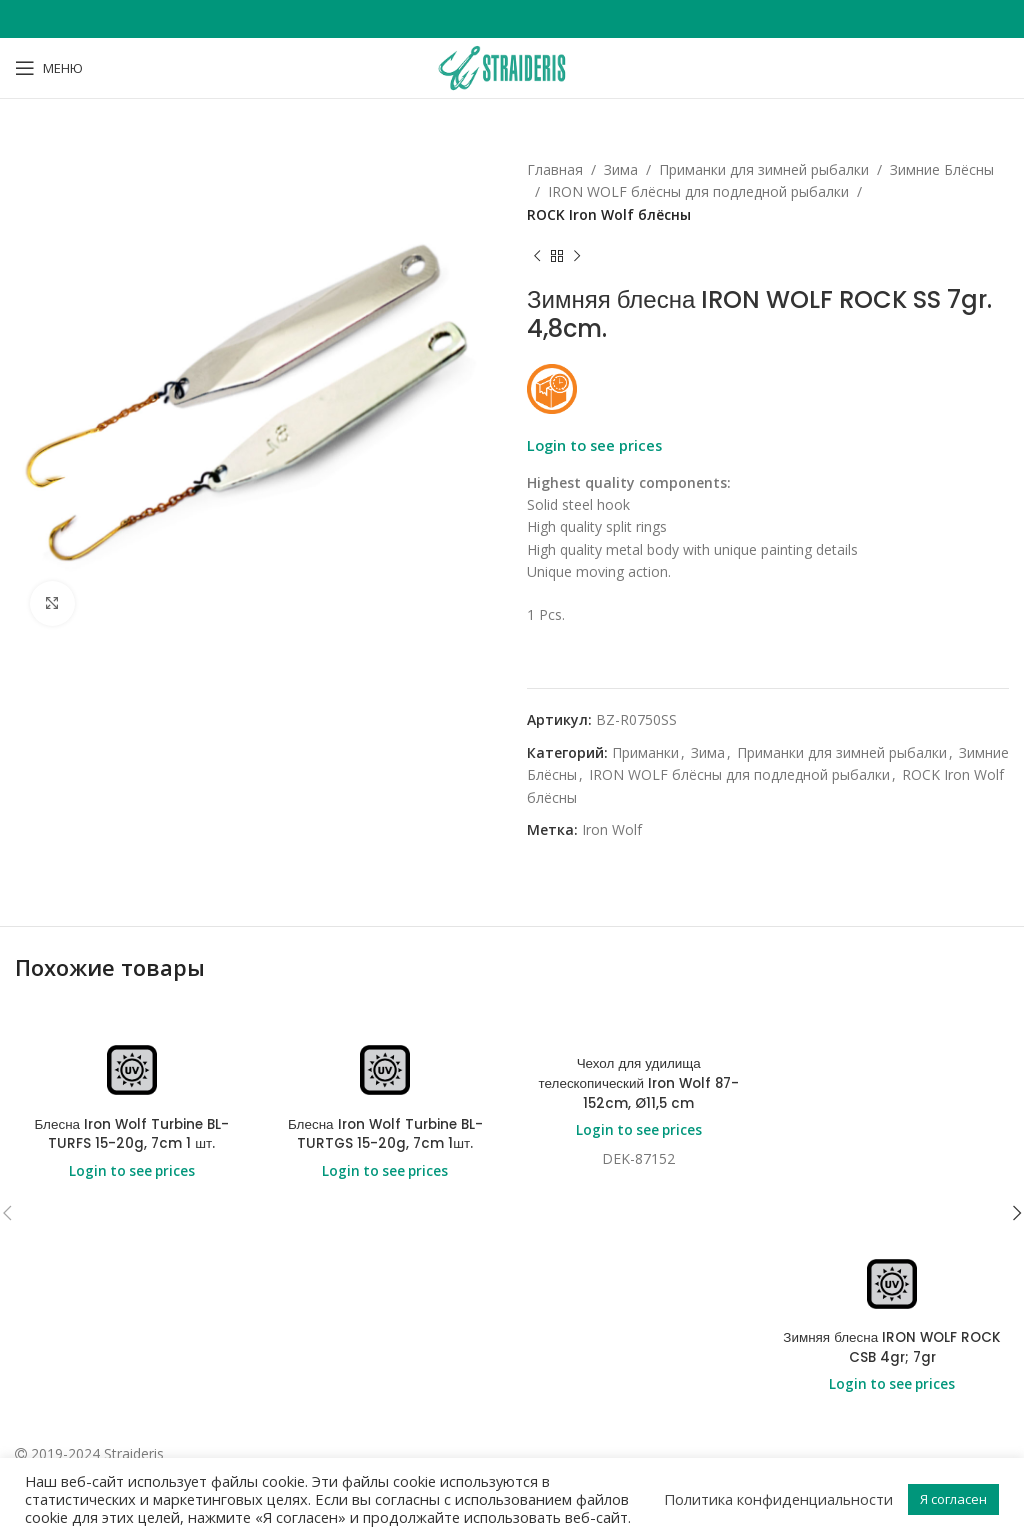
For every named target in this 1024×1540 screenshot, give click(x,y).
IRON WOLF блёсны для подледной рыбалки (698, 191)
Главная (555, 169)
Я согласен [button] (953, 1499)
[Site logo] (512, 66)
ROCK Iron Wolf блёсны (609, 214)
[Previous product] (537, 256)
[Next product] (577, 256)
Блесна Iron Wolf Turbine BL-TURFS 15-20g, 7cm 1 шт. (131, 1135)
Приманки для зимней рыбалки (764, 169)
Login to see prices (594, 445)
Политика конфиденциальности (778, 1499)
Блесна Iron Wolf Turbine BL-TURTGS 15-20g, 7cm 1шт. (385, 1135)
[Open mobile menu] (49, 68)
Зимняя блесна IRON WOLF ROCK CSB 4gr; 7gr (892, 1347)
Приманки (645, 752)
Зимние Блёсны (942, 169)
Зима (621, 169)
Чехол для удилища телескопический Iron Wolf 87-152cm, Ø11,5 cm (638, 1083)
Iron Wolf (612, 829)
